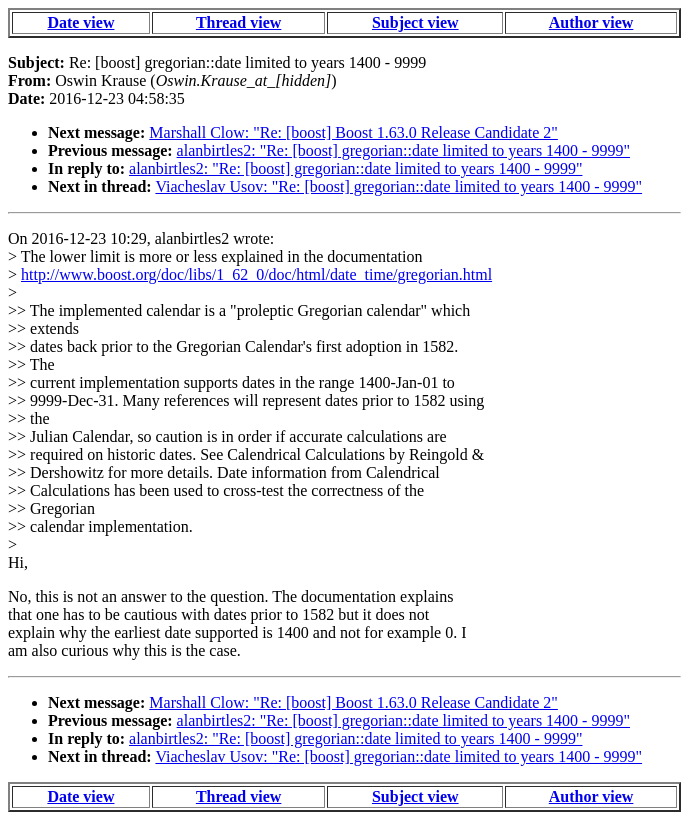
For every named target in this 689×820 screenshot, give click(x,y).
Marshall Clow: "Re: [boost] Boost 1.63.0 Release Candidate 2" (353, 132)
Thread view (238, 22)
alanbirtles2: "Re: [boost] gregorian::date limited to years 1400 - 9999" (403, 150)
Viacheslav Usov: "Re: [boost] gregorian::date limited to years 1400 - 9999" (398, 186)
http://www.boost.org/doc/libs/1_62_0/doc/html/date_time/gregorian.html (256, 274)
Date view (80, 22)
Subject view (415, 22)
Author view (591, 22)
